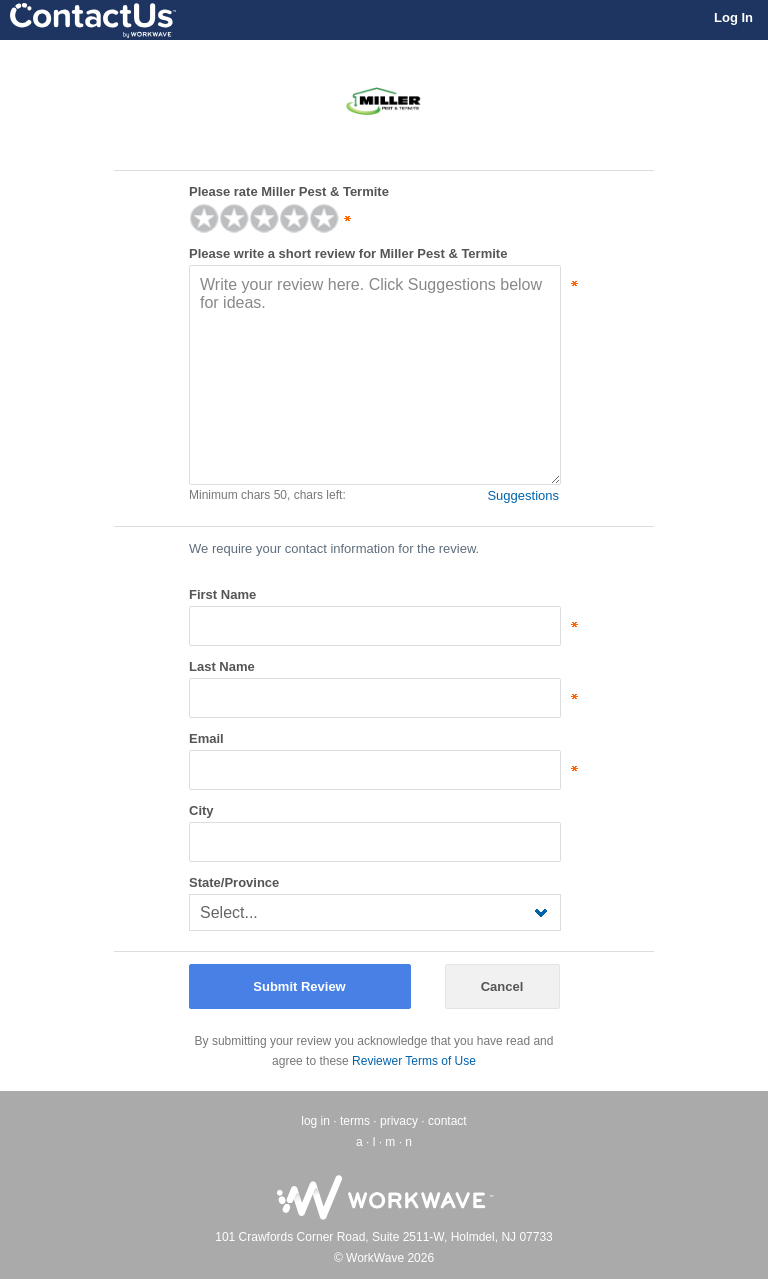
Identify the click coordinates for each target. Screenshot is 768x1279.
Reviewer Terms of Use (414, 1061)
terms (355, 1121)
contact (447, 1121)
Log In (733, 17)
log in (315, 1121)
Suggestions (523, 495)
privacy (399, 1121)
